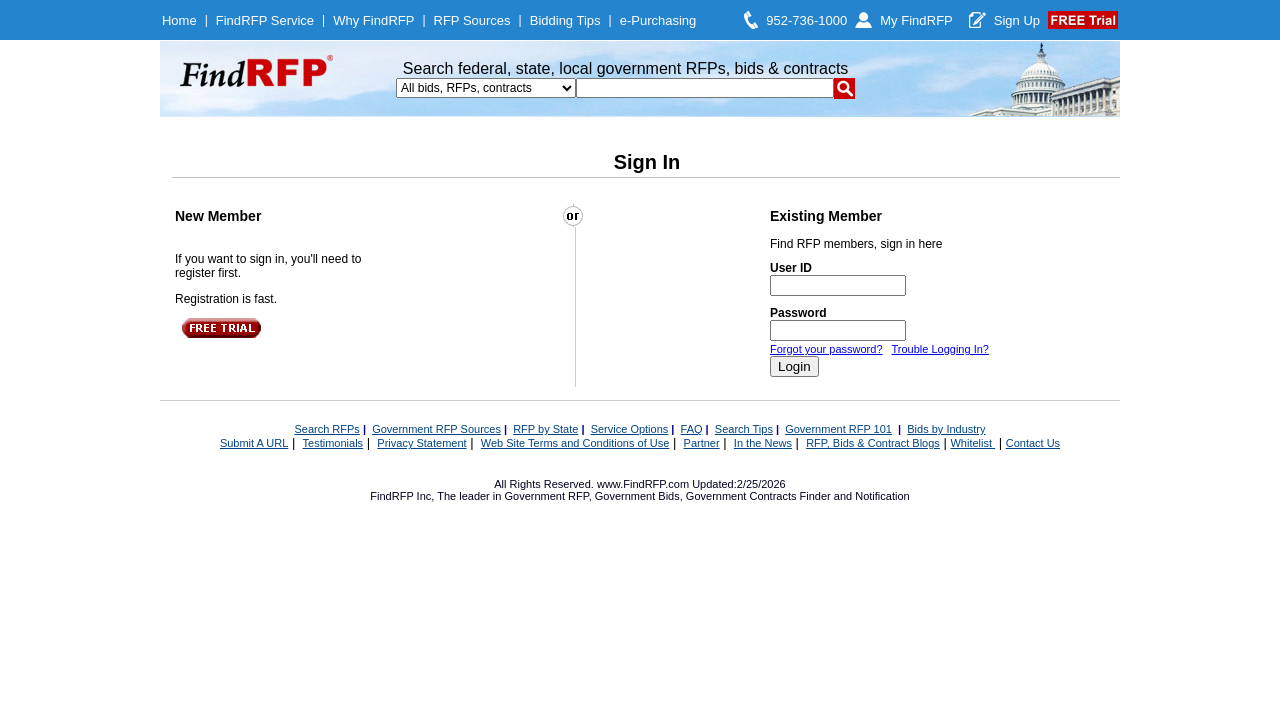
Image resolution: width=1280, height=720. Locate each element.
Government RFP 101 (838, 429)
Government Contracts (741, 496)
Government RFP (546, 496)
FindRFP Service (265, 20)
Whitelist (972, 443)
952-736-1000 (806, 20)
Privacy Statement (421, 443)
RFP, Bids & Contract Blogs (873, 443)
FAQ (692, 429)
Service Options (630, 429)
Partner (702, 443)
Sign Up (1017, 20)
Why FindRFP (373, 20)
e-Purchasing (658, 20)
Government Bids (637, 496)
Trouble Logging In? (939, 349)
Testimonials (333, 443)
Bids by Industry (946, 429)
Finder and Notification (855, 496)
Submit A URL (254, 443)
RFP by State (545, 429)
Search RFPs (326, 429)
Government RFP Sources (436, 429)
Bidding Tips (565, 20)
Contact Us (1033, 443)
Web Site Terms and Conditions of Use (575, 443)
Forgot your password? (826, 349)
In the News (763, 443)
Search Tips (744, 429)
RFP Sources (472, 20)
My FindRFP (916, 20)
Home (179, 20)
